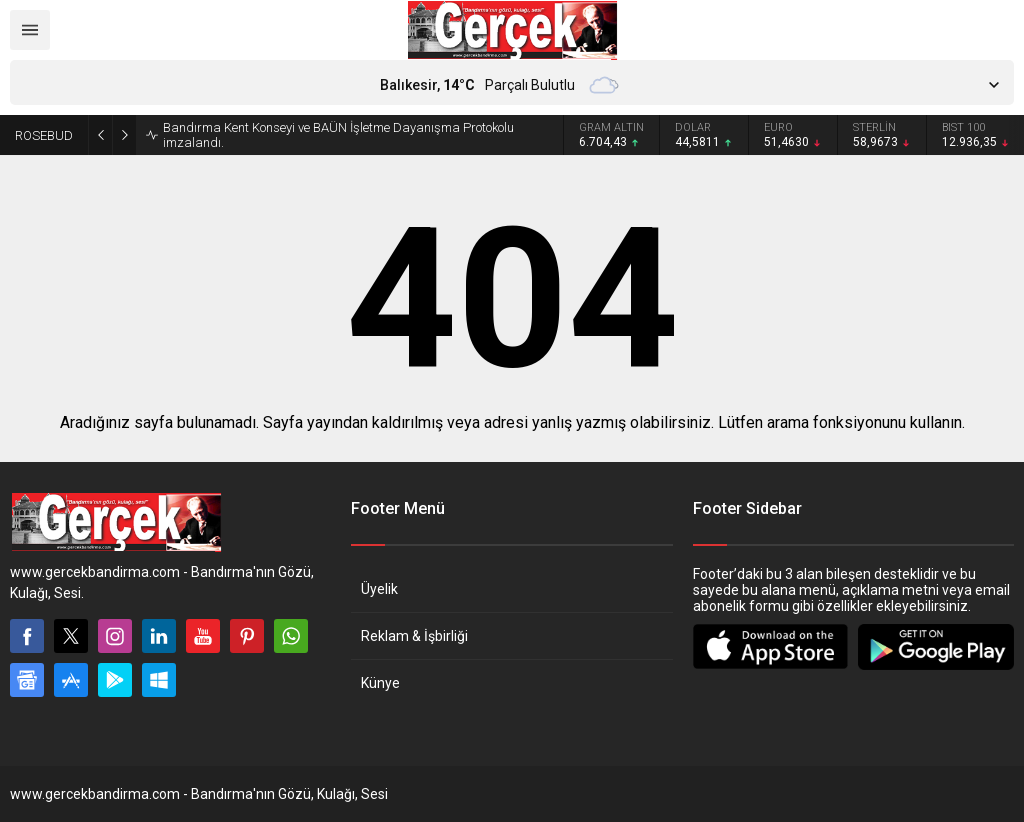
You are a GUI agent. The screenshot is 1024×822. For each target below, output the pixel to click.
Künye (380, 683)
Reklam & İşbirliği (414, 636)
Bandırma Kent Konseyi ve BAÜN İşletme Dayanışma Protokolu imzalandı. (338, 135)
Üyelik (379, 589)
